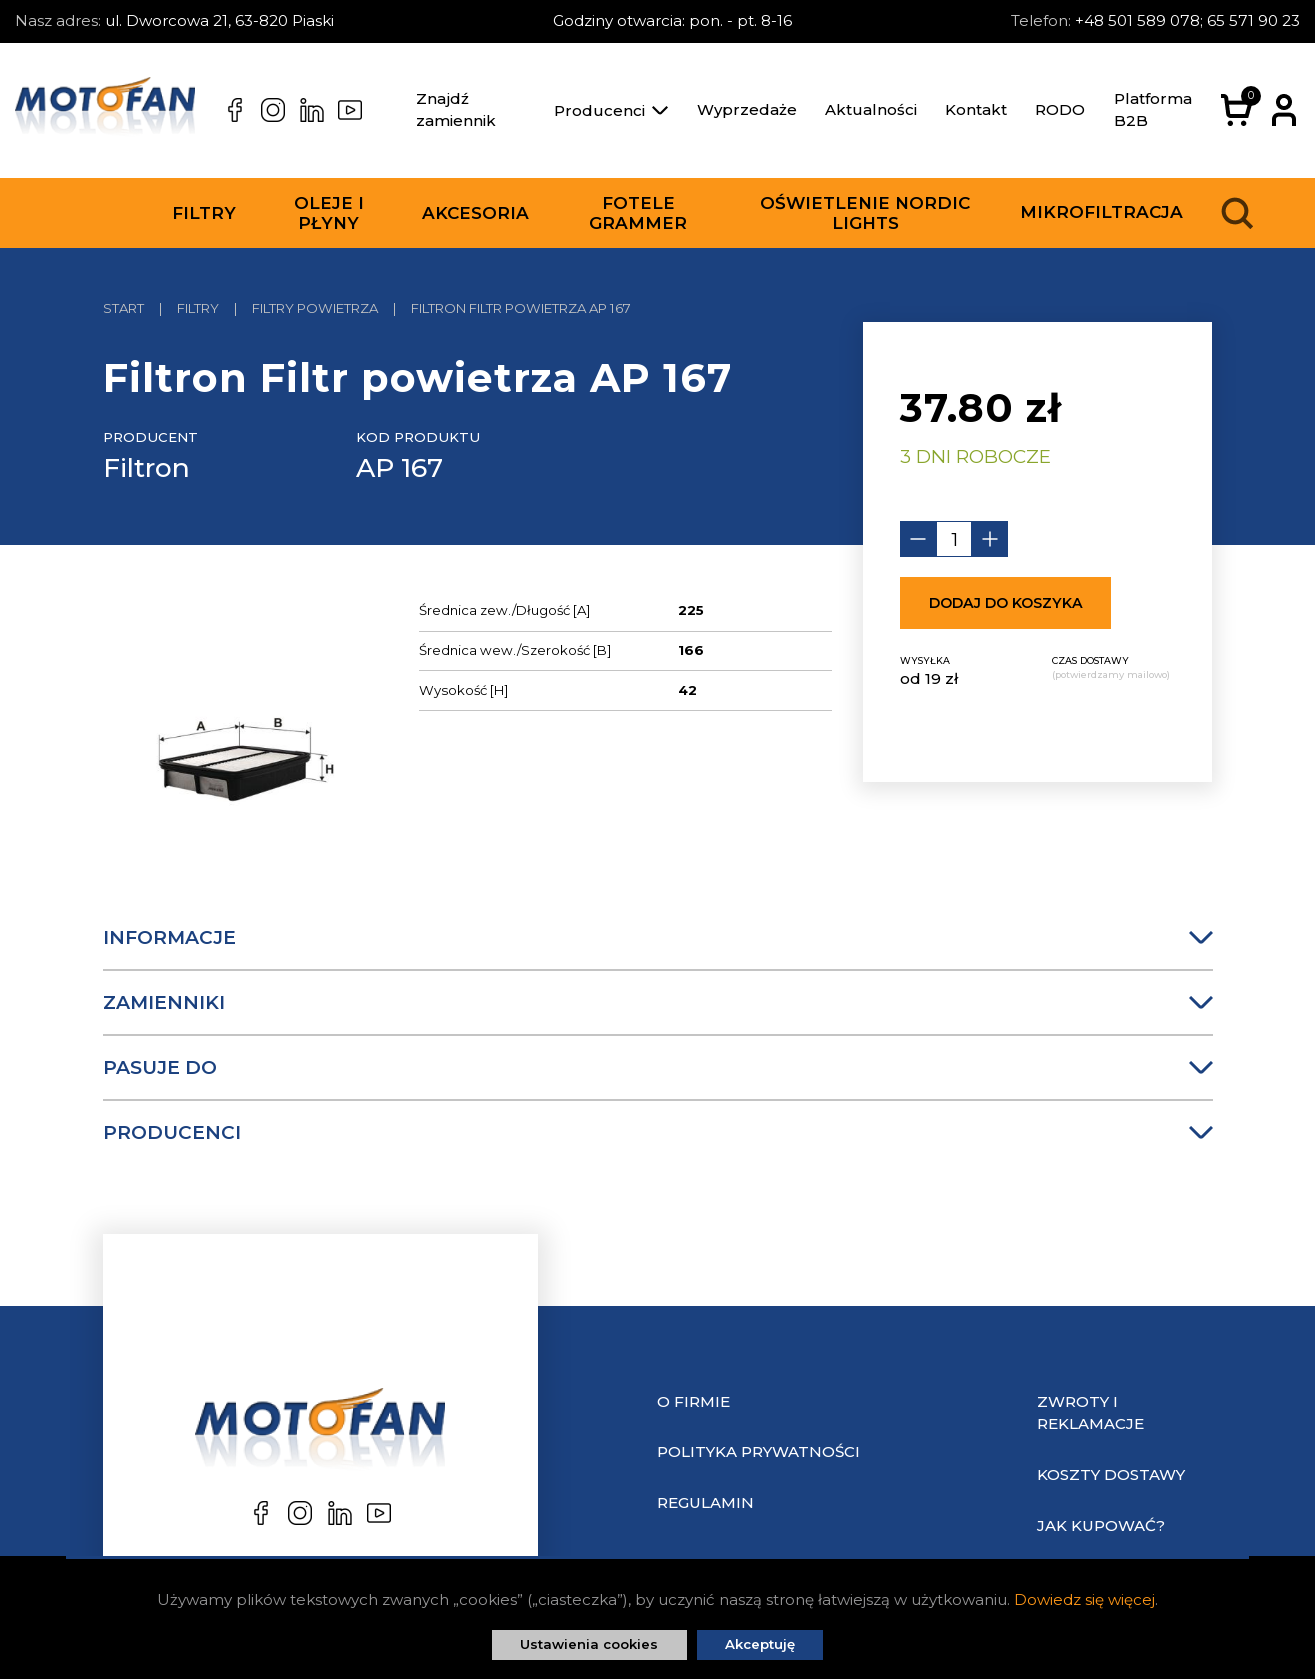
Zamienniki (658, 1002)
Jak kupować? (1101, 1525)
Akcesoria (475, 213)
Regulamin (705, 1502)
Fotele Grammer (638, 213)
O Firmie (693, 1401)
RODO (1060, 109)
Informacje (658, 937)
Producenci (611, 110)
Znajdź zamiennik (456, 110)
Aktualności (871, 109)
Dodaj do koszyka (1006, 603)
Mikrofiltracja (1101, 212)
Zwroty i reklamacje (1090, 1413)
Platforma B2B (1153, 110)
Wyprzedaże (747, 109)
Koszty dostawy (1111, 1474)
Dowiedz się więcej (1084, 1599)
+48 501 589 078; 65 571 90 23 (1187, 20)
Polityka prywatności (758, 1451)
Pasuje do (658, 1067)
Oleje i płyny (329, 213)
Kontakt (976, 109)
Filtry (204, 213)
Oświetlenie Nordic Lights (865, 213)
